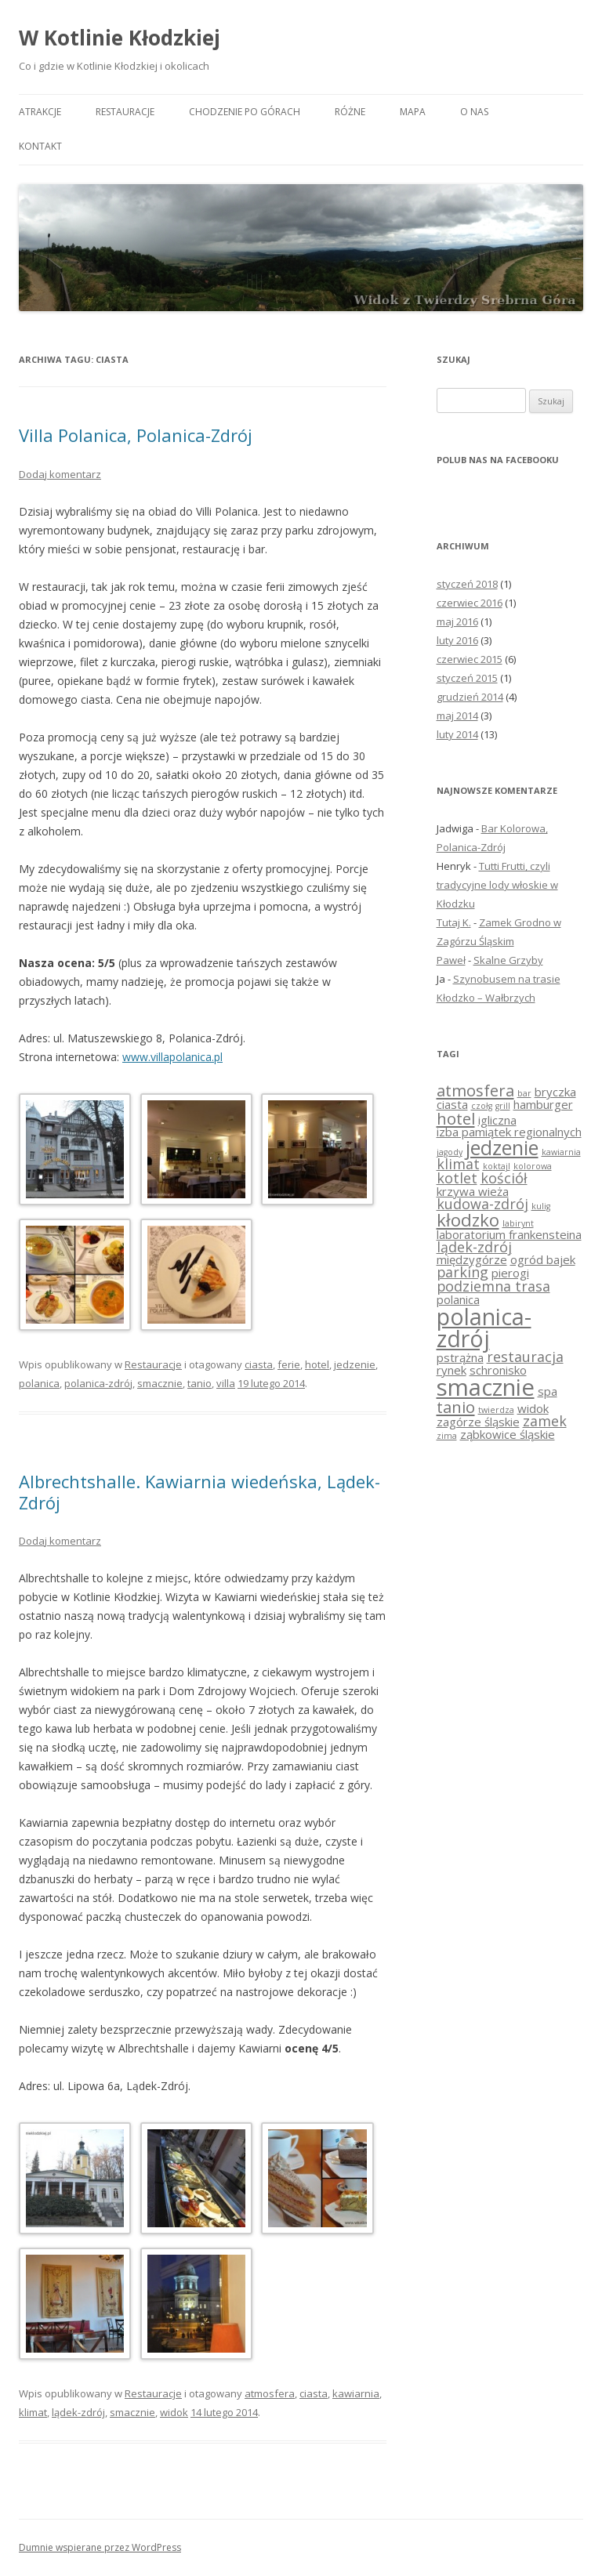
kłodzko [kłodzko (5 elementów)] (468, 1219)
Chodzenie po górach (244, 111)
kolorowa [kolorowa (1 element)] (532, 1166)
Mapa (413, 111)
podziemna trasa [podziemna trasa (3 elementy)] (493, 1286)
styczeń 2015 (467, 678)
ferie (288, 1364)
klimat (33, 2412)
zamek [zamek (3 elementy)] (545, 1420)
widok (174, 2412)
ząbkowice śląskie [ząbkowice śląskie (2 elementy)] (507, 1434)
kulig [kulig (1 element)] (540, 1206)
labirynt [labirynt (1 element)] (518, 1223)
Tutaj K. (454, 922)
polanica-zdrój (98, 1383)
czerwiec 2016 (469, 603)
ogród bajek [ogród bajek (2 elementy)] (542, 1259)
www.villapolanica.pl (172, 1056)
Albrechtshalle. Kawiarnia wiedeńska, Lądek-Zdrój (199, 1491)
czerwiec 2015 (469, 659)
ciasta (259, 1364)
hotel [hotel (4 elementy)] (456, 1118)
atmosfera (270, 2393)
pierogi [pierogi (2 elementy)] (510, 1273)
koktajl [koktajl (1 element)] (496, 1166)
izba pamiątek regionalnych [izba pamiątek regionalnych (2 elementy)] (509, 1131)
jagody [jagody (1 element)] (449, 1152)
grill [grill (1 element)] (502, 1105)
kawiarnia (355, 2393)
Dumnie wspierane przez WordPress (100, 2547)
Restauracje (125, 111)
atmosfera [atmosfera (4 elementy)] (475, 1090)
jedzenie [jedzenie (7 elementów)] (502, 1147)
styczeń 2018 (467, 584)
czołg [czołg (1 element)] (481, 1105)
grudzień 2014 (470, 697)
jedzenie (354, 1364)
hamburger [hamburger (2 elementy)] (543, 1104)
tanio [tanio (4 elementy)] (456, 1407)
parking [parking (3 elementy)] (462, 1272)
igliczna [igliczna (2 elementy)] (497, 1120)
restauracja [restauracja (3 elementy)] (525, 1356)
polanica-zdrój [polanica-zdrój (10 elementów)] (484, 1327)
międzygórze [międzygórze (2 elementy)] (472, 1259)
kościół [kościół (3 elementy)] (504, 1177)
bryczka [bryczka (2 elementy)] (555, 1092)
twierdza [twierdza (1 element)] (496, 1409)
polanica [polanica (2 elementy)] (458, 1299)
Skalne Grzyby (508, 960)
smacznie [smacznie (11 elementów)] (486, 1387)
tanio (199, 1383)
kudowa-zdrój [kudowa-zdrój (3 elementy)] (482, 1203)
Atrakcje (40, 111)
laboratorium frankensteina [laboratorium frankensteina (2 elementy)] (509, 1234)
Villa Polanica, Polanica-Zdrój (135, 435)
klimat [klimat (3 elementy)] (458, 1163)
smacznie (160, 1383)
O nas (474, 111)
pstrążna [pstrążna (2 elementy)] (460, 1357)
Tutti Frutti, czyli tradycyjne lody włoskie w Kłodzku (497, 885)
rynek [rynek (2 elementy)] (451, 1370)
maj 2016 (457, 621)
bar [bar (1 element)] (524, 1093)
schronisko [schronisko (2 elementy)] (498, 1370)
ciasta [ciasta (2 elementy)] (452, 1104)
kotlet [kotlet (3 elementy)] (457, 1177)
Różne (350, 111)
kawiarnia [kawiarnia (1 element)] (561, 1152)
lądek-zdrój (78, 2412)
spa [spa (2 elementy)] (547, 1391)
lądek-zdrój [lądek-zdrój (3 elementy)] (474, 1246)
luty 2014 (457, 734)
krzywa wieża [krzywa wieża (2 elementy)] (473, 1191)
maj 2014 (457, 715)
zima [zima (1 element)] (447, 1435)
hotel (317, 1364)
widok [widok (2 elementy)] (533, 1408)
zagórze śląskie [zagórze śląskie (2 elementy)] (478, 1421)
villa (225, 1383)
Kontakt (40, 146)
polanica (39, 1383)
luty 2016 (457, 640)
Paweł (451, 960)
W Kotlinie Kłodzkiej (119, 38)
